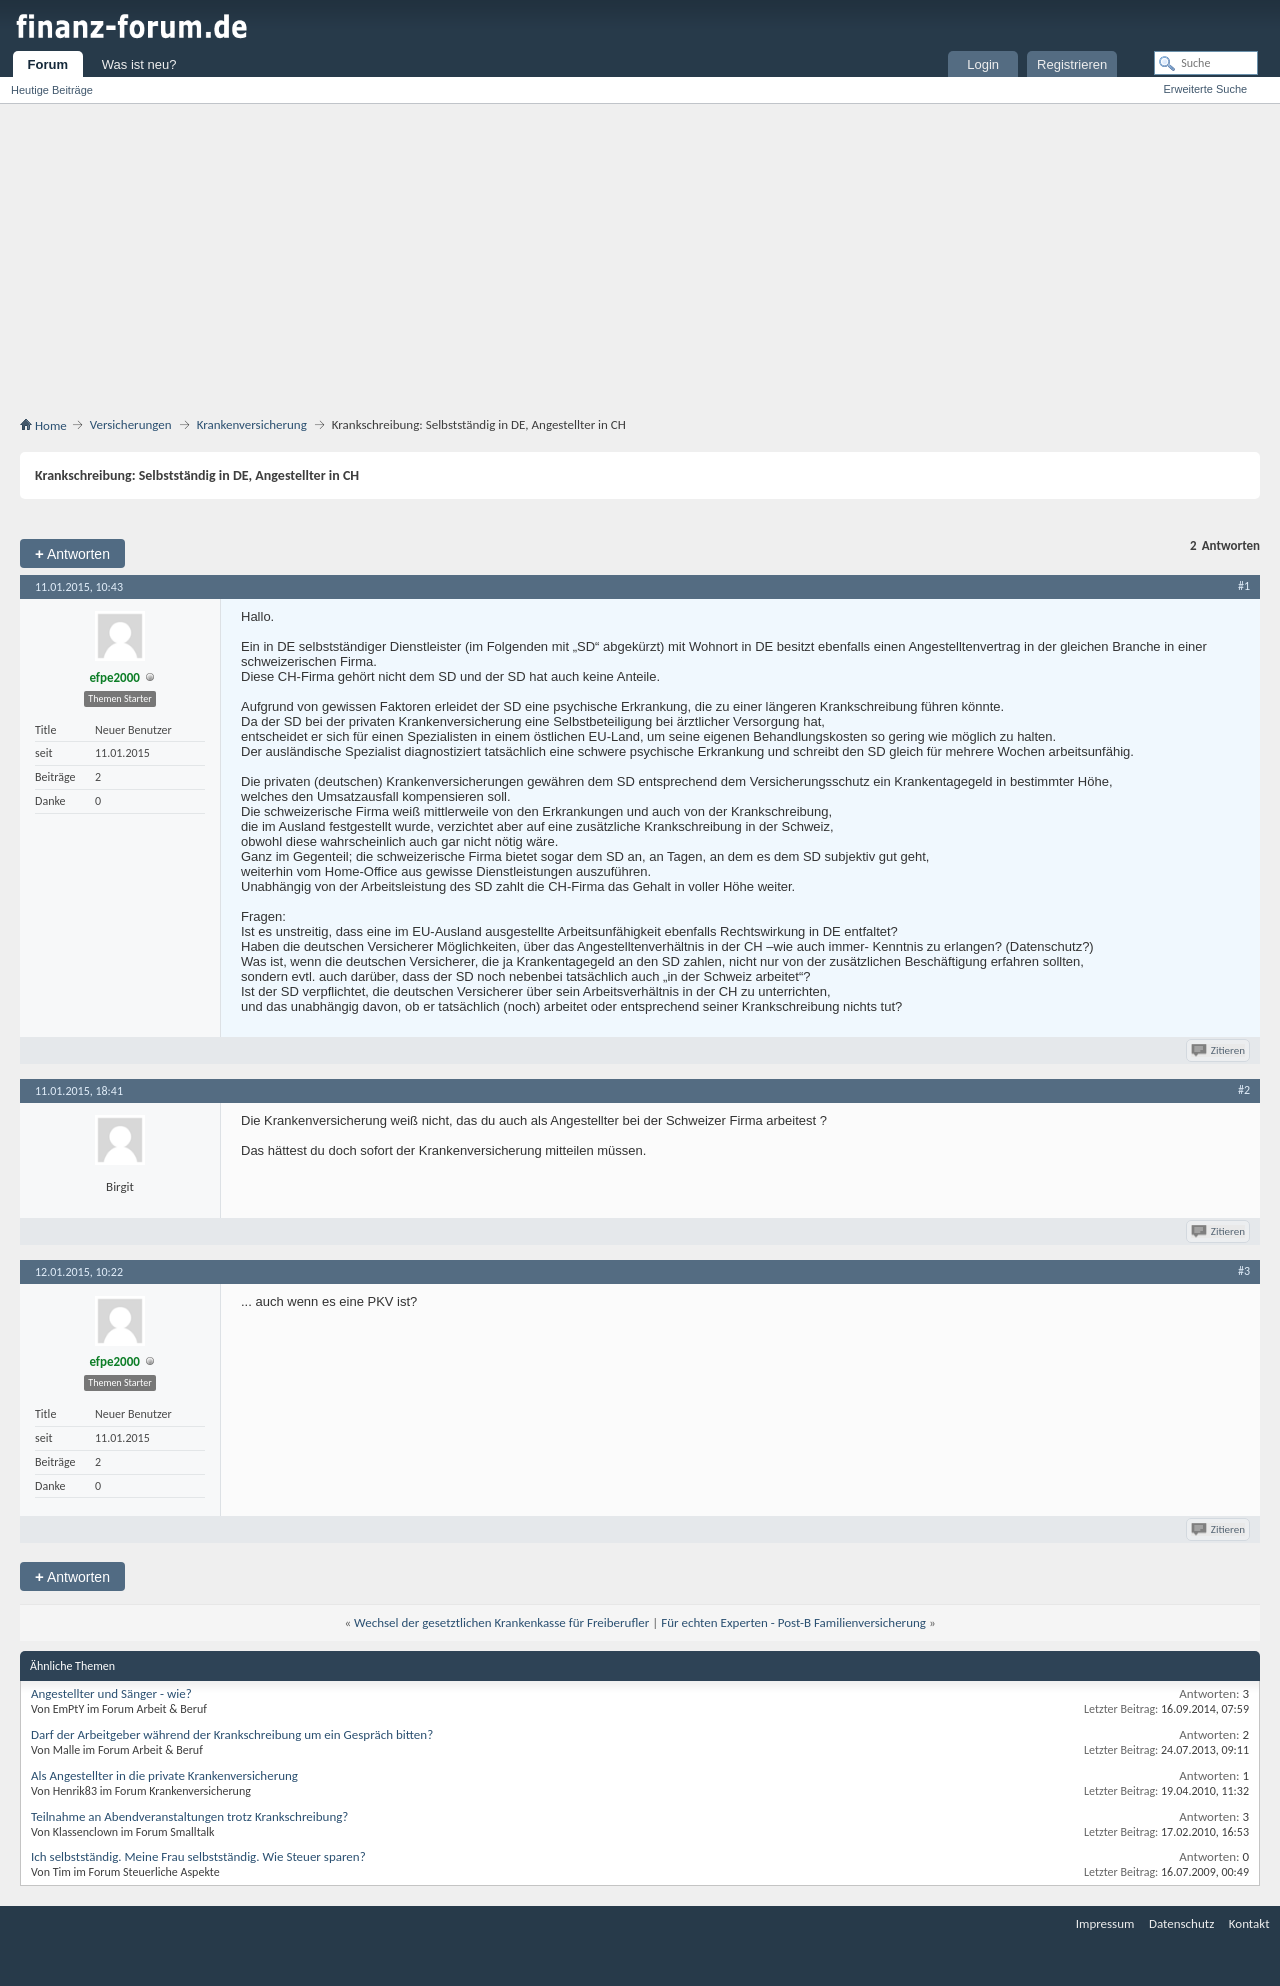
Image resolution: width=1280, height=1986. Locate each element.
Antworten (72, 553)
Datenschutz (1181, 1923)
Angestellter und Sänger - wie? (111, 1693)
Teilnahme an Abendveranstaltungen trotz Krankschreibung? (189, 1816)
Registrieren (1072, 64)
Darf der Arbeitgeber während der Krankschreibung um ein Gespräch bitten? (232, 1734)
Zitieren (1219, 1050)
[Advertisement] (640, 254)
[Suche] (1206, 63)
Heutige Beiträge (52, 90)
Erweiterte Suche (1205, 89)
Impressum (1105, 1923)
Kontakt (1249, 1923)
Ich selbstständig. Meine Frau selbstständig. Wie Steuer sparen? (198, 1856)
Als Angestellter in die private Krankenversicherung (164, 1775)
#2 (1244, 1090)
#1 (1244, 586)
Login (983, 64)
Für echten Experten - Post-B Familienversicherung (793, 1622)
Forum (48, 64)
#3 (1244, 1271)
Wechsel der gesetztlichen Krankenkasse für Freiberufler (501, 1622)
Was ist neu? (139, 64)
